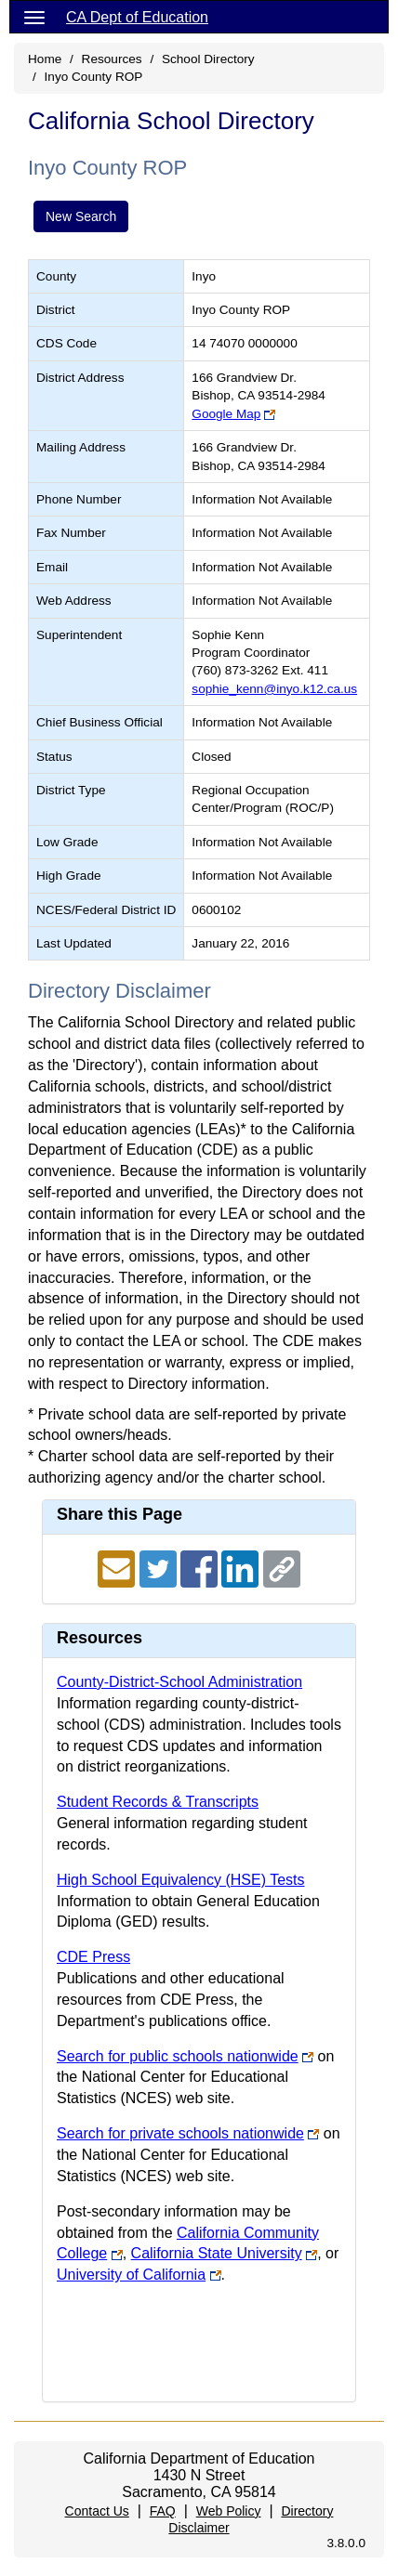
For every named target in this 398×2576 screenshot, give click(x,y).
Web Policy (228, 2511)
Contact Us (97, 2511)
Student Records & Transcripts (158, 1802)
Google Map (226, 414)
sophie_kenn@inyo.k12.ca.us (274, 689)
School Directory (208, 59)
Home (44, 59)
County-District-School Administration (179, 1682)
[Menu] (34, 17)
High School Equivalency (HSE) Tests (181, 1880)
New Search (81, 216)
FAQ (163, 2511)
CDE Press (93, 1957)
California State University (216, 2253)
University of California (131, 2274)
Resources (112, 59)
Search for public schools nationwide (177, 2056)
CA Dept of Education (137, 17)
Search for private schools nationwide (180, 2133)
